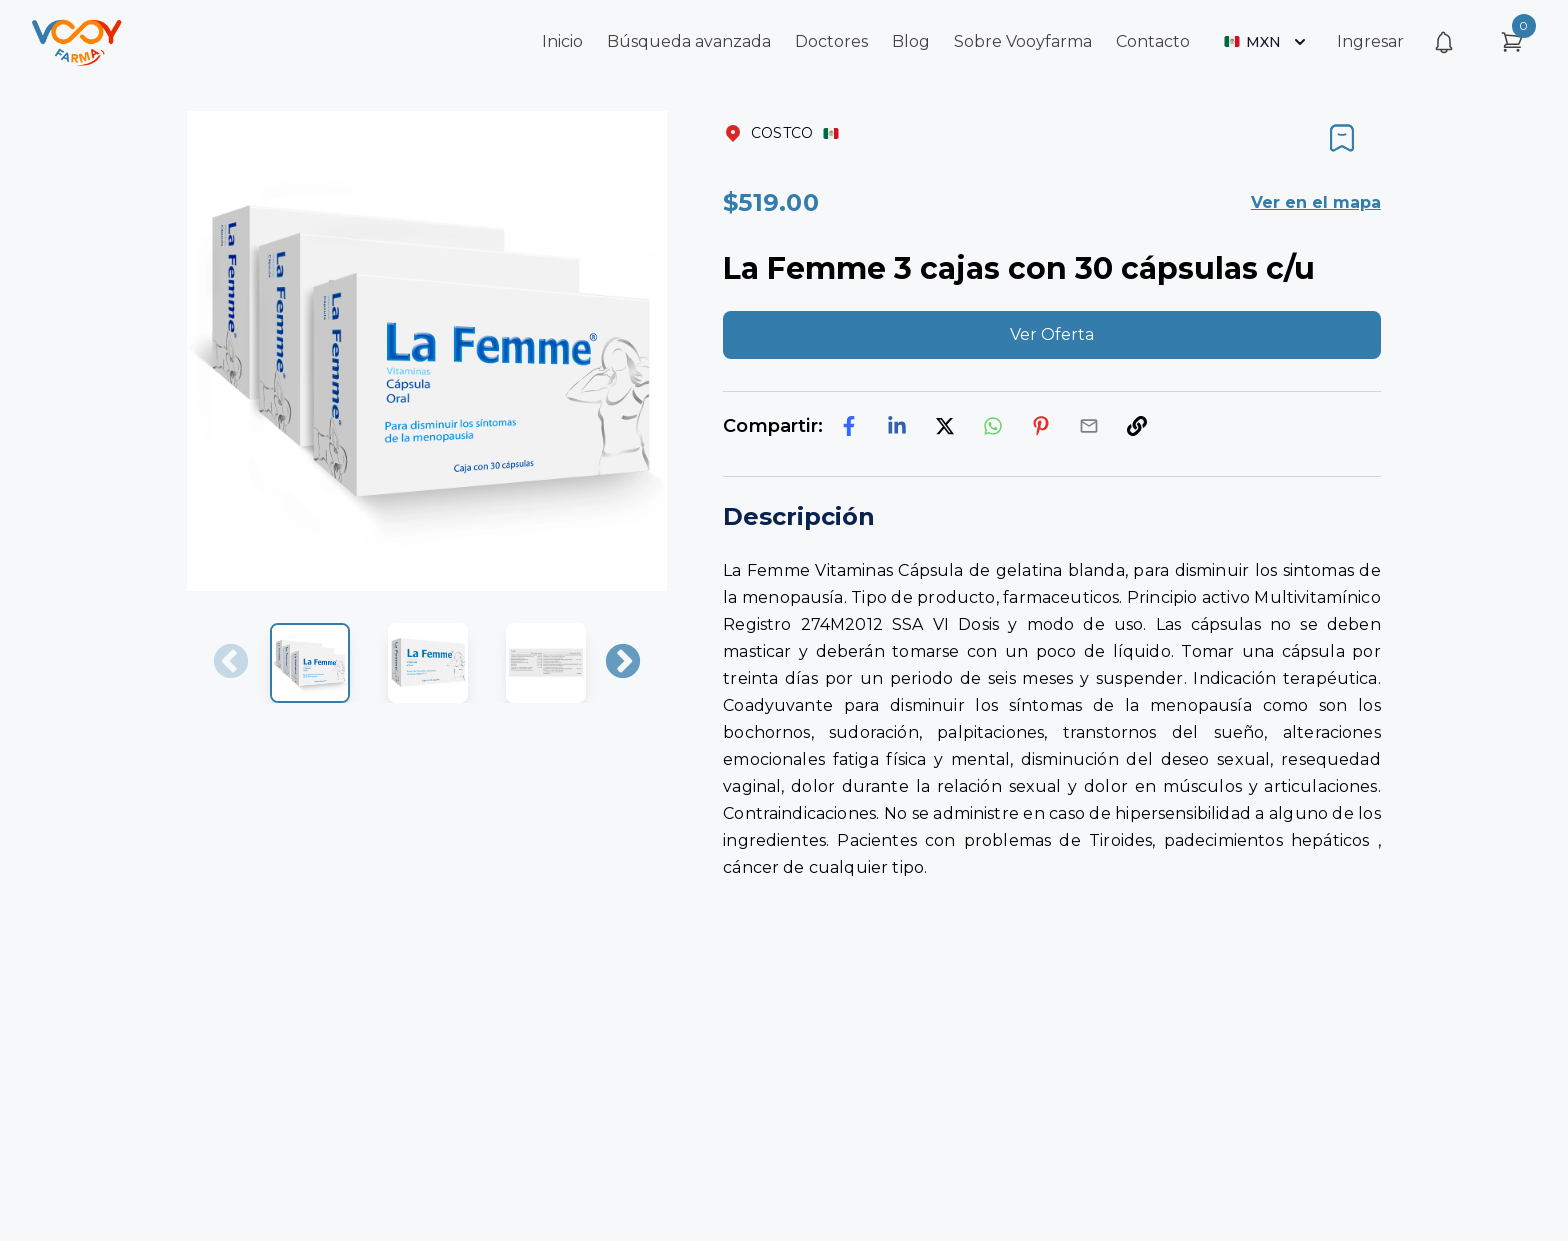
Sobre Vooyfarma (1023, 41)
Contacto (1153, 41)
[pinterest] (1041, 426)
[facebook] (849, 426)
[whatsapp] (993, 426)
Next (623, 663)
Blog (911, 41)
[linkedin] (897, 426)
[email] (1089, 426)
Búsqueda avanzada (689, 41)
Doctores (831, 41)
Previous (231, 663)
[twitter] (945, 426)
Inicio (562, 41)
